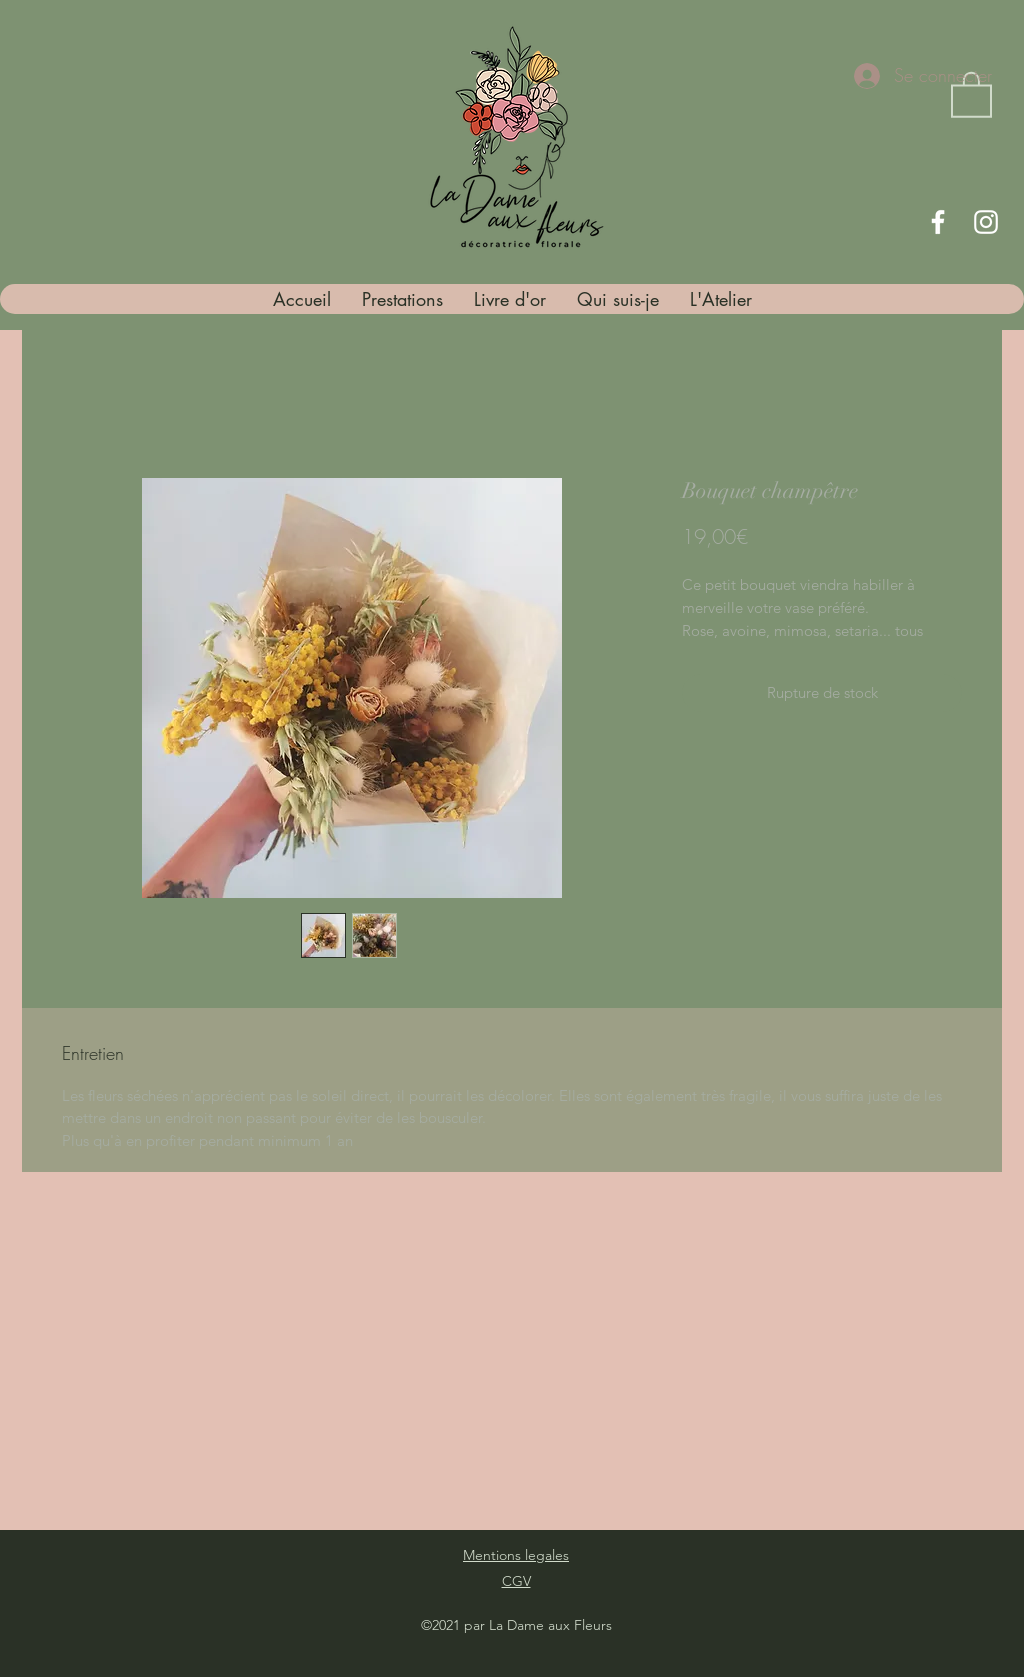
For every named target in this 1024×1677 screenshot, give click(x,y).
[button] (971, 93)
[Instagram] (986, 222)
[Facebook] (938, 222)
